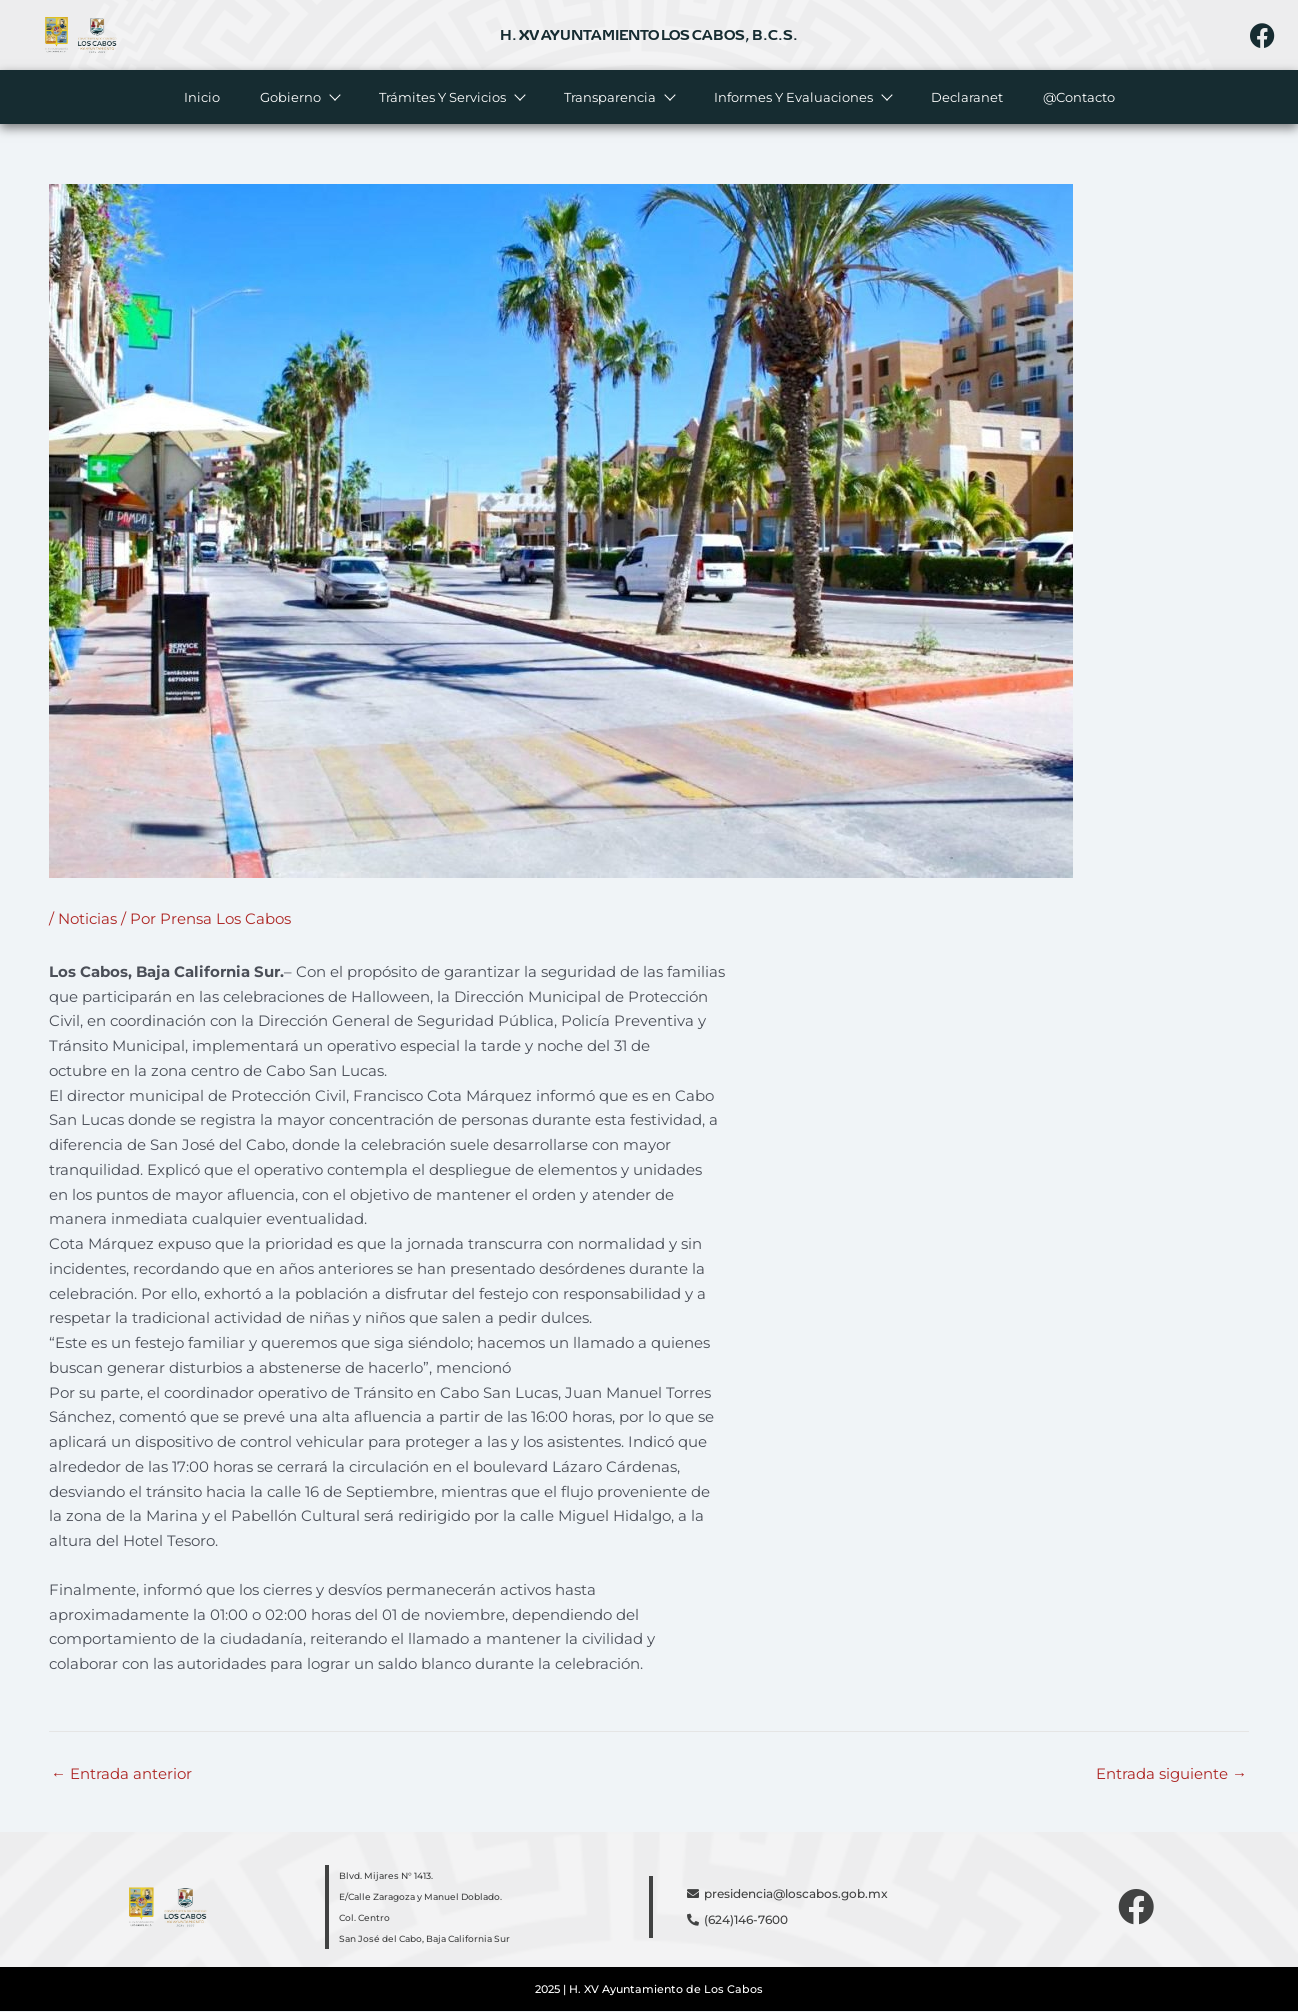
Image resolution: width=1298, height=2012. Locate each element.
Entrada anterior (121, 1773)
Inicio (202, 97)
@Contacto (1079, 97)
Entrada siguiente (1171, 1773)
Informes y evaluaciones (802, 97)
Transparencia (619, 97)
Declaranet (967, 97)
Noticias (87, 918)
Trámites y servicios (451, 97)
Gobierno (299, 97)
